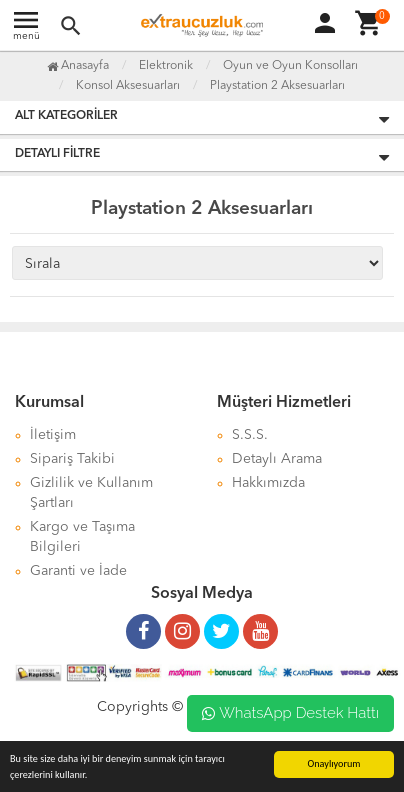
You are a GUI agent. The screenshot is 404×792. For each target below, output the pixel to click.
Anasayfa (78, 66)
